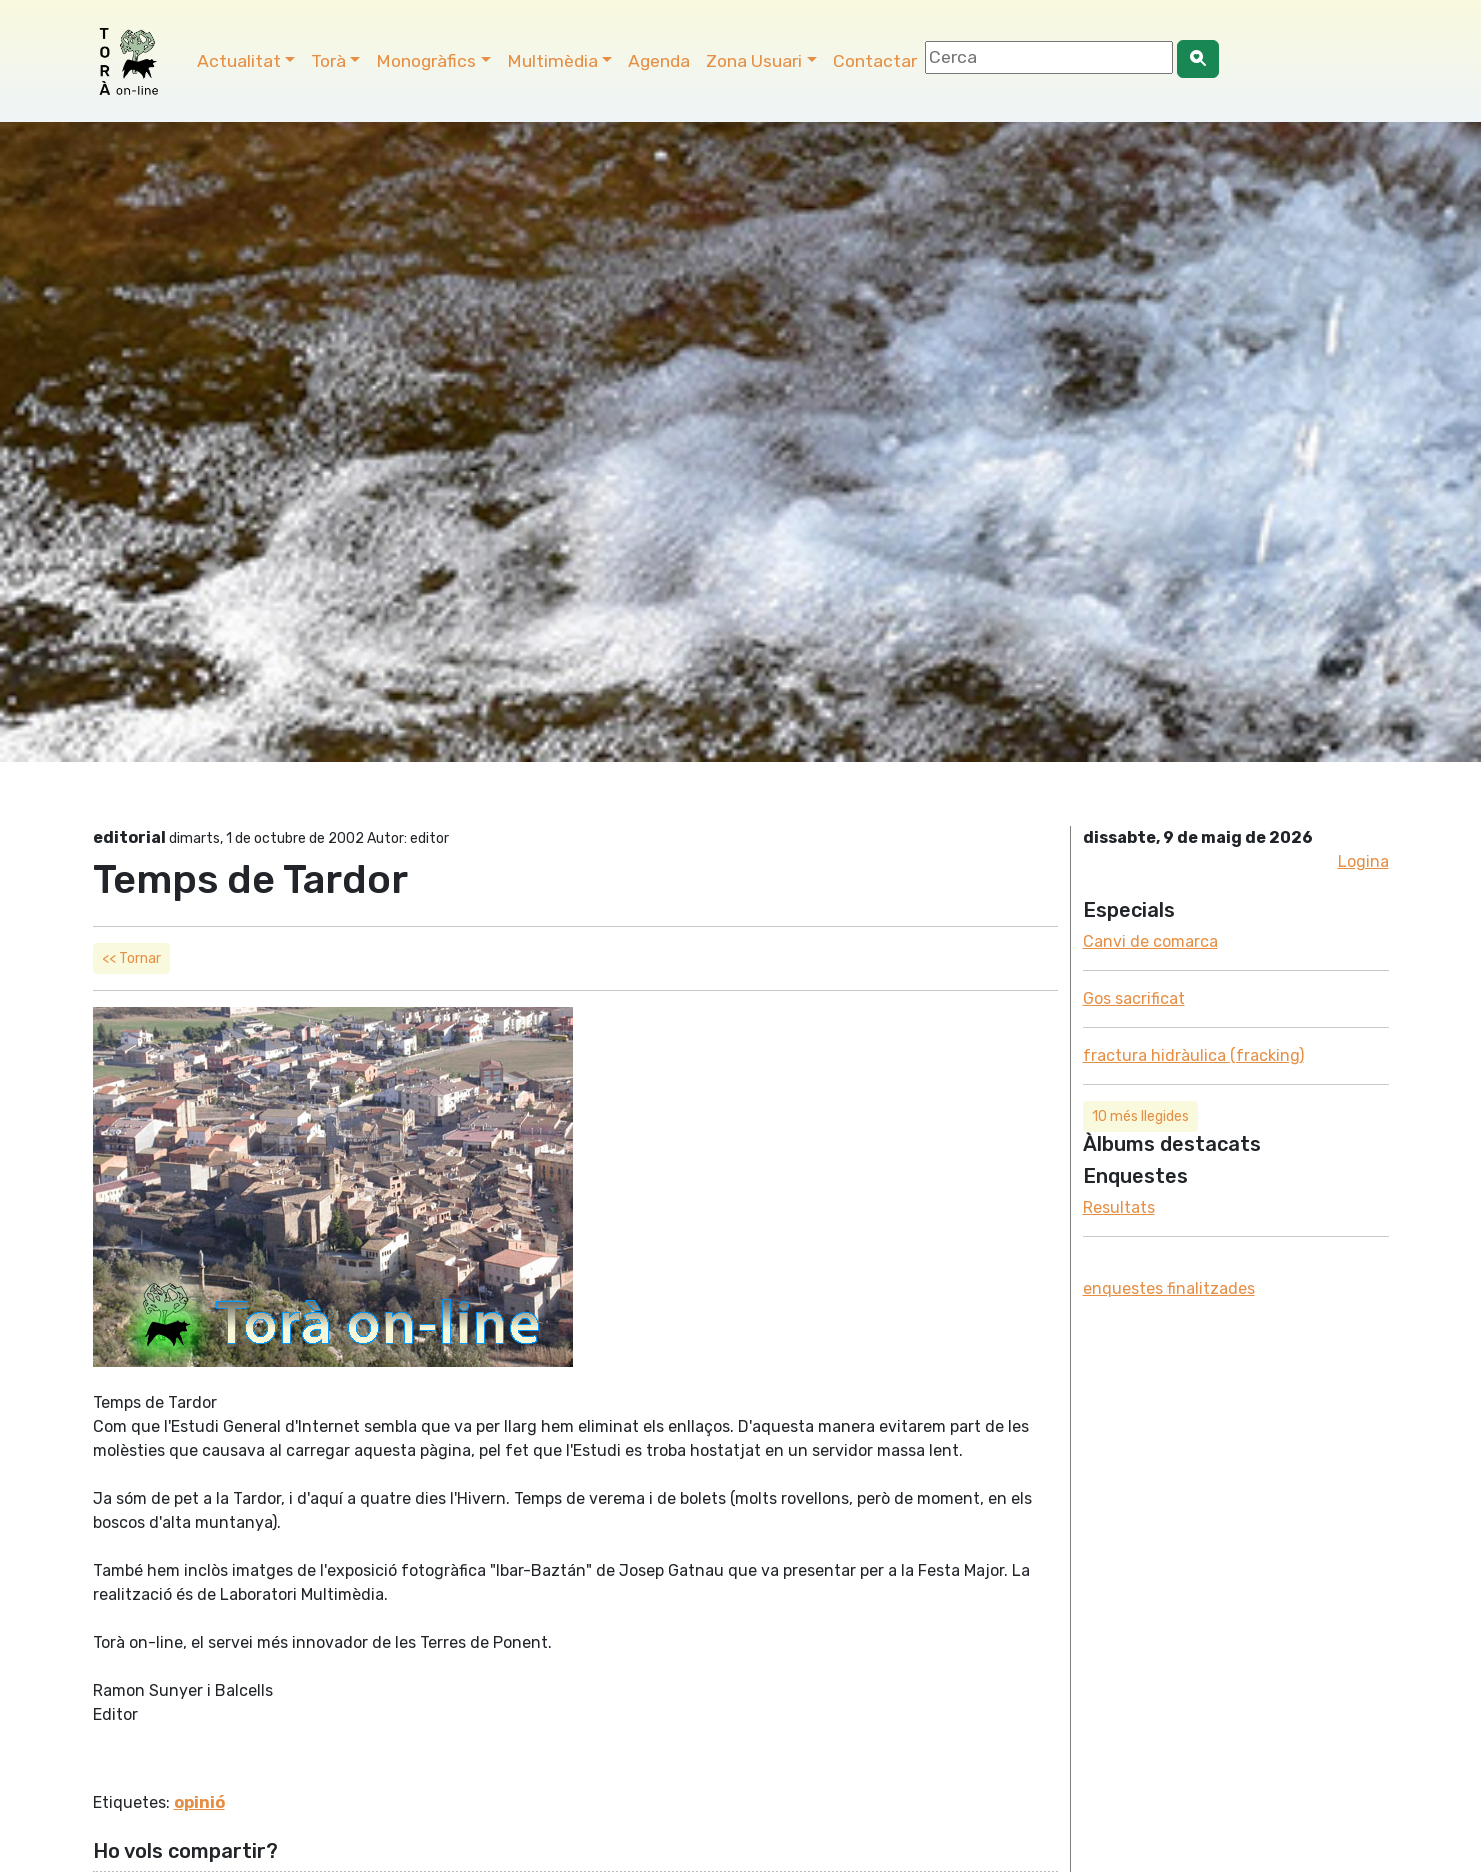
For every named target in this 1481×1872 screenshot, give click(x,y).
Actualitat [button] (239, 61)
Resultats (1119, 1207)
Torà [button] (328, 61)
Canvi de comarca (1150, 941)
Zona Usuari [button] (754, 61)
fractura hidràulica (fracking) (1193, 1055)
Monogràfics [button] (426, 61)
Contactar (875, 61)
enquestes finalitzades (1169, 1288)
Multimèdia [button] (552, 61)
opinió (199, 1802)
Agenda (659, 61)
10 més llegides (1140, 1116)
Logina (1363, 861)
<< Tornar (131, 958)
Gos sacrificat (1134, 998)
